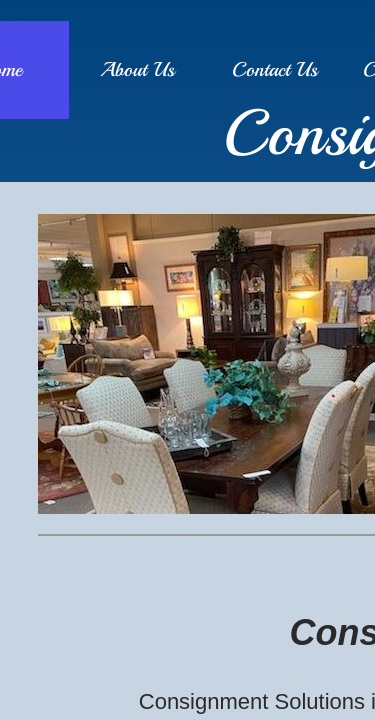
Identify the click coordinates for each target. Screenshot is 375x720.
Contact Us (275, 69)
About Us (137, 69)
